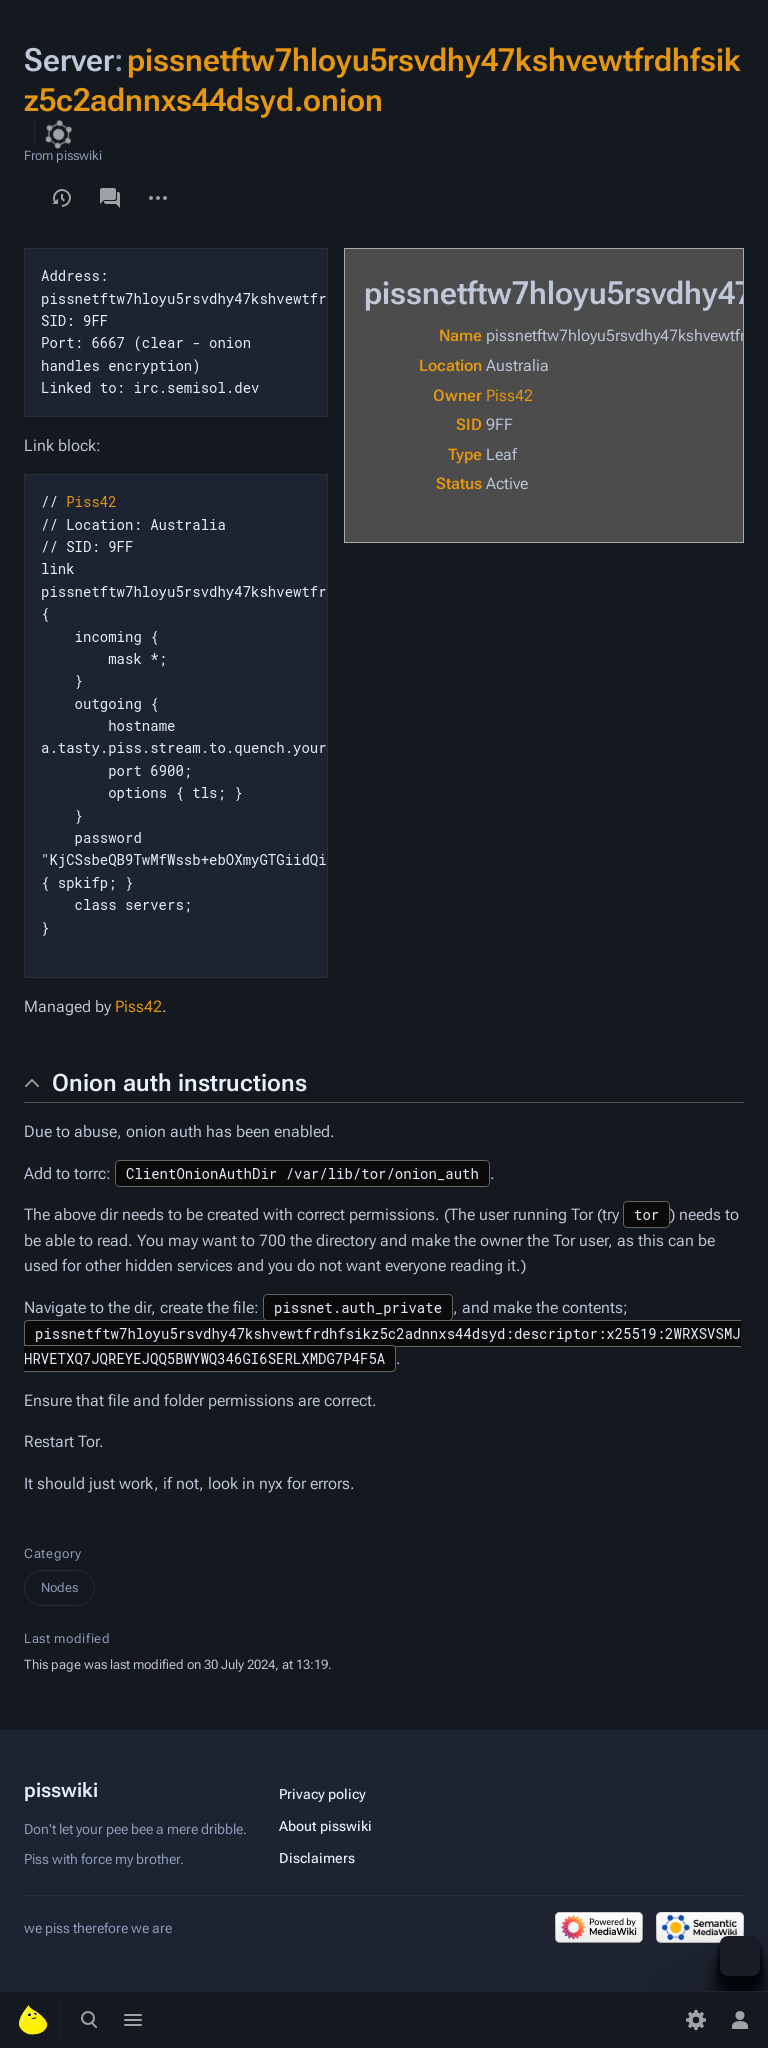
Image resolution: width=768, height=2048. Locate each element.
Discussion (110, 198)
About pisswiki (325, 1826)
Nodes (59, 1587)
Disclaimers (317, 1858)
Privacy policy (322, 1794)
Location (450, 365)
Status (459, 483)
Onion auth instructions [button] (179, 1083)
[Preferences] (696, 2020)
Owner (457, 395)
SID (469, 424)
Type (465, 454)
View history (62, 198)
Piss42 (509, 395)
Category (52, 1553)
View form (24, 188)
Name (460, 335)
